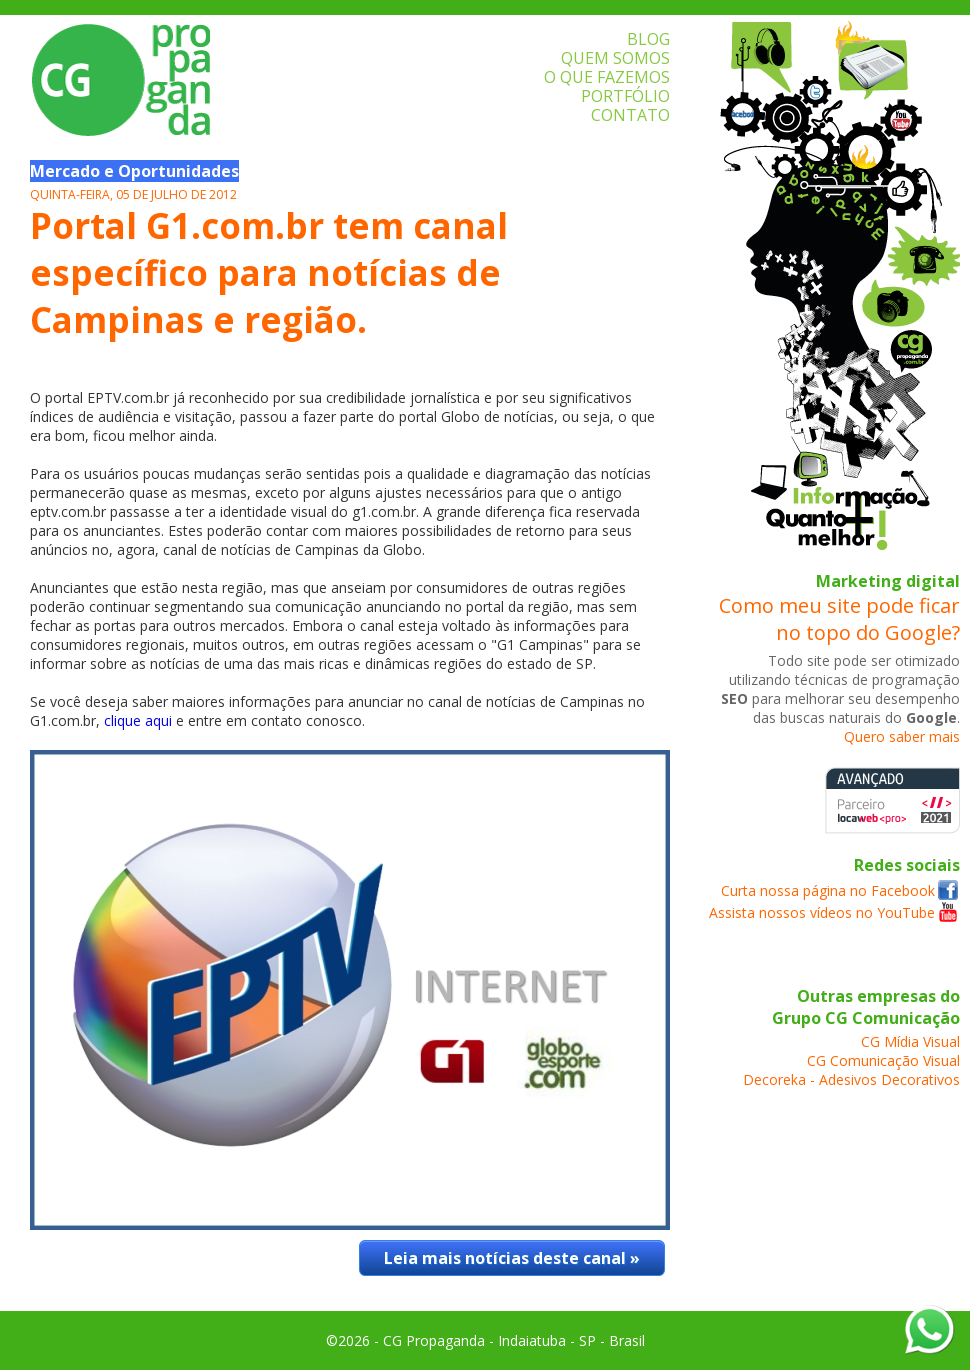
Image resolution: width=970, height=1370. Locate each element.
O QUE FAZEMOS (607, 77)
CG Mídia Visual (910, 1041)
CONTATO (630, 115)
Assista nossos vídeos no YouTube (822, 912)
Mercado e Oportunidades (134, 171)
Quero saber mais (902, 736)
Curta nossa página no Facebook (828, 890)
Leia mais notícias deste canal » (512, 1258)
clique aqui (138, 720)
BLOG (648, 39)
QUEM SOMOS (615, 58)
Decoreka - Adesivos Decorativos (851, 1079)
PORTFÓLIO (625, 96)
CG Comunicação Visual (883, 1060)
